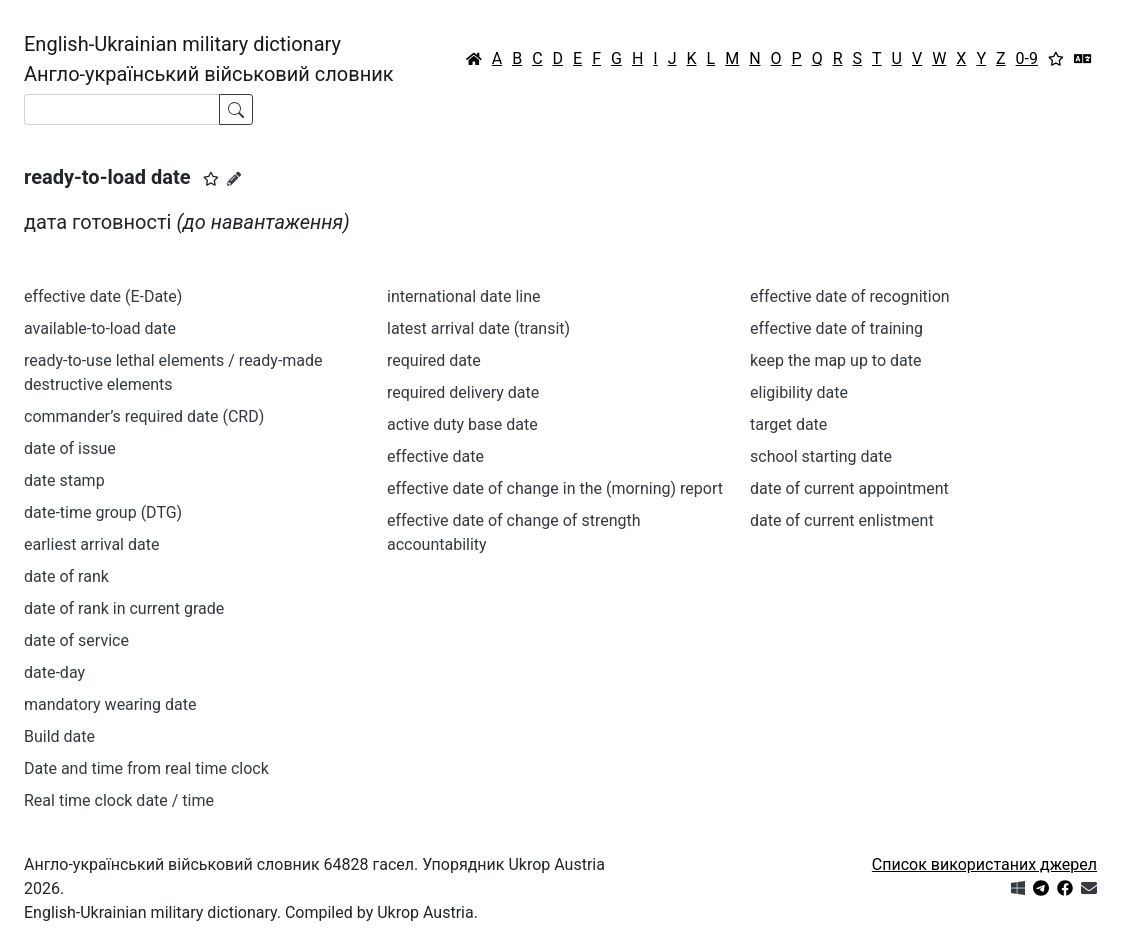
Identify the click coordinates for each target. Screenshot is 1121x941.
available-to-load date (100, 328)
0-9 (1027, 58)
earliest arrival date (91, 544)
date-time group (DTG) (103, 512)
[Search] (122, 109)
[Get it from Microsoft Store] (1018, 888)
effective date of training (836, 328)
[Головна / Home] (474, 59)
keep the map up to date (835, 360)
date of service (76, 640)
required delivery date (463, 392)
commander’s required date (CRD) (144, 416)
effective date (435, 456)
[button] (211, 179)
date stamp (64, 480)
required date (434, 360)
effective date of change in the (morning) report (555, 488)
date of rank (66, 576)
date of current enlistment (842, 520)
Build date (59, 736)
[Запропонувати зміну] (234, 179)
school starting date (821, 456)
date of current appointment (849, 488)
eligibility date (799, 392)
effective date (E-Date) (103, 296)
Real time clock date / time (119, 800)
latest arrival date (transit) (478, 328)
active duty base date (462, 424)
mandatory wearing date (110, 704)
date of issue (70, 448)
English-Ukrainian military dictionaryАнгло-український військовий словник (209, 59)
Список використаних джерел (984, 864)
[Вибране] (1056, 59)
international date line (464, 296)
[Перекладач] (1083, 59)
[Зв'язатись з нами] (1089, 888)
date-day (54, 672)
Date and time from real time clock (146, 768)
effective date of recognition (850, 296)
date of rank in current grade (124, 608)
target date (788, 424)
